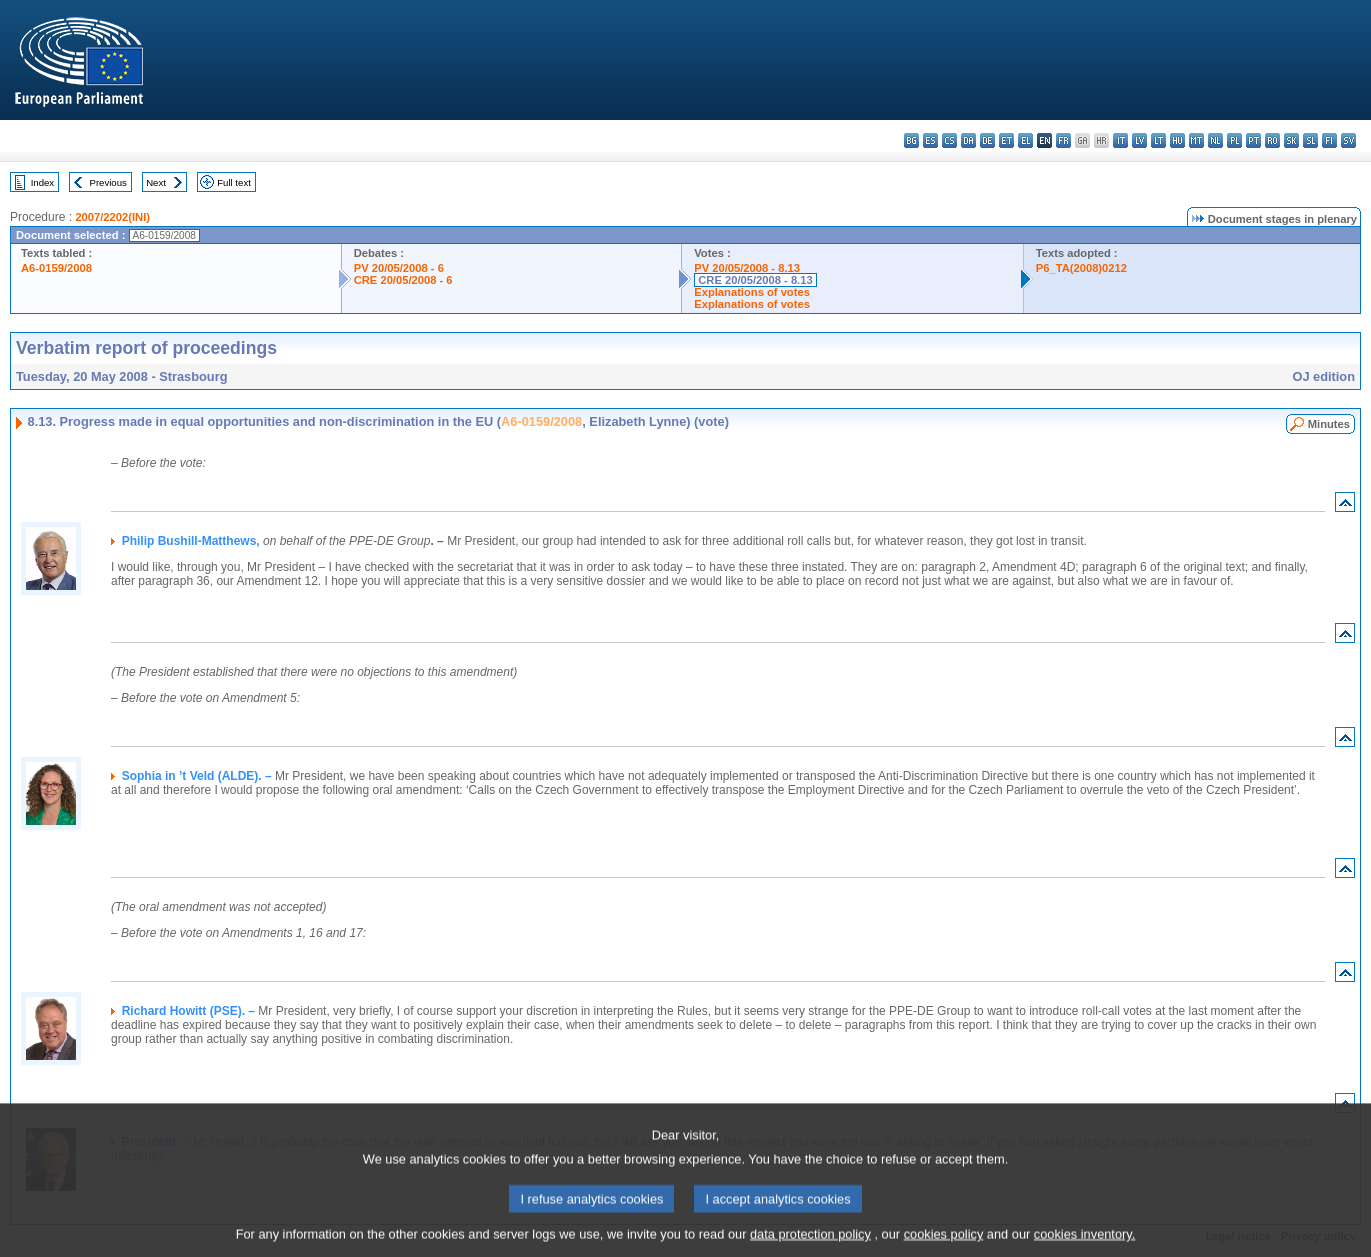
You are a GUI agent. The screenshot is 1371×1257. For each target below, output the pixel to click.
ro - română (1272, 140)
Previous (108, 182)
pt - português (1253, 140)
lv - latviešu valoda (1139, 140)
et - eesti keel (1006, 140)
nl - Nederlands (1215, 140)
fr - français (1063, 140)
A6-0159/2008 (56, 268)
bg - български (911, 140)
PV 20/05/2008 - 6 (399, 268)
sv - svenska (1348, 140)
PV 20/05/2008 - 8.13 (747, 268)
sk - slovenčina (1291, 140)
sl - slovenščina (1310, 140)
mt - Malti (1196, 140)
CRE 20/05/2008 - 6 (403, 280)
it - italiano (1120, 140)
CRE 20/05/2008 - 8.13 (755, 280)
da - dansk (968, 140)
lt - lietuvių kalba (1158, 140)
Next (156, 182)
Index (42, 182)
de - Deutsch (987, 140)
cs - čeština (949, 140)
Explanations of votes (752, 292)
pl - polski (1234, 140)
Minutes (1329, 424)
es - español (930, 140)
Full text (234, 182)
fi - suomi (1329, 140)
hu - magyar (1177, 140)
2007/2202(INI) (112, 217)
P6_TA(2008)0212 (1081, 268)
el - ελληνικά (1025, 140)
